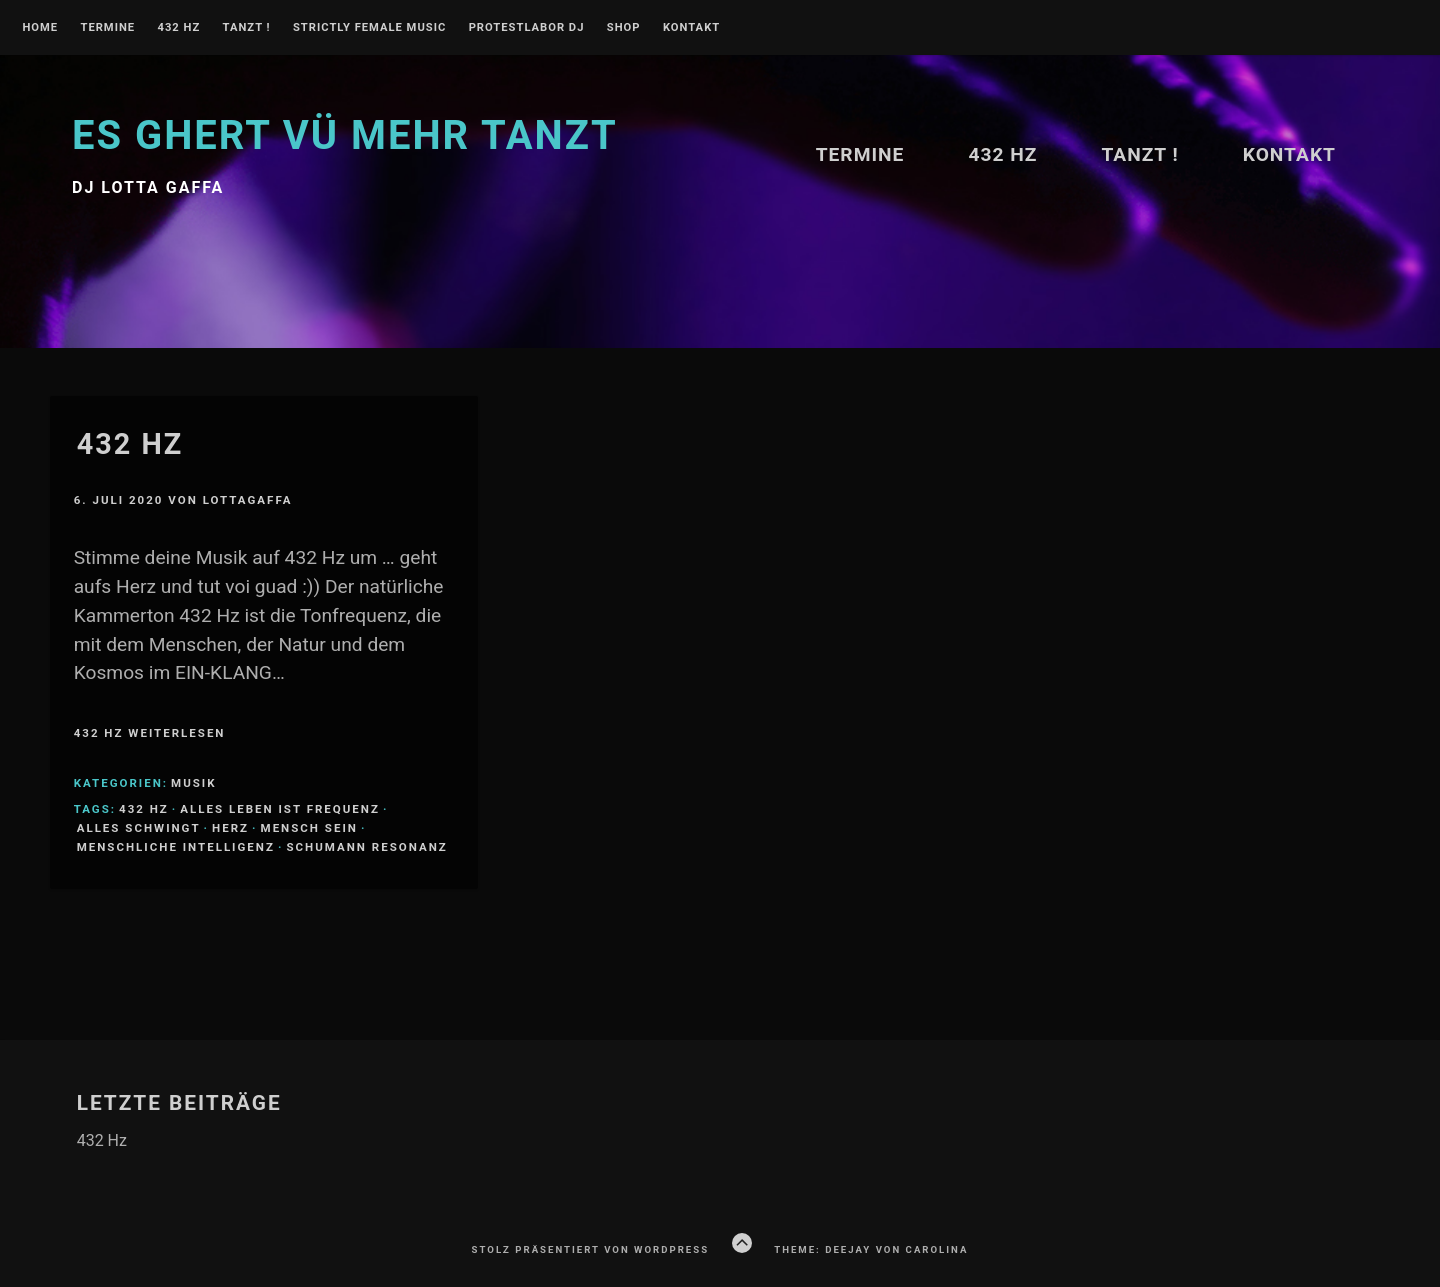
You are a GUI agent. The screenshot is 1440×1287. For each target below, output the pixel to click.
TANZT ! (247, 28)
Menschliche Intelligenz (176, 847)
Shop (624, 28)
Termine (107, 28)
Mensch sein (309, 828)
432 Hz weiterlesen (150, 733)
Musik (193, 783)
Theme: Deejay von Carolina (871, 1249)
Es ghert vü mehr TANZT (345, 135)
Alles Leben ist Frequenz (280, 809)
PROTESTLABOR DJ (527, 28)
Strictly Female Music (369, 28)
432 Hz (178, 28)
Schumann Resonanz (366, 847)
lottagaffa (248, 500)
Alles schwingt (139, 828)
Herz (230, 828)
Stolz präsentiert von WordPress (590, 1249)
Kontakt (691, 28)
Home (40, 28)
